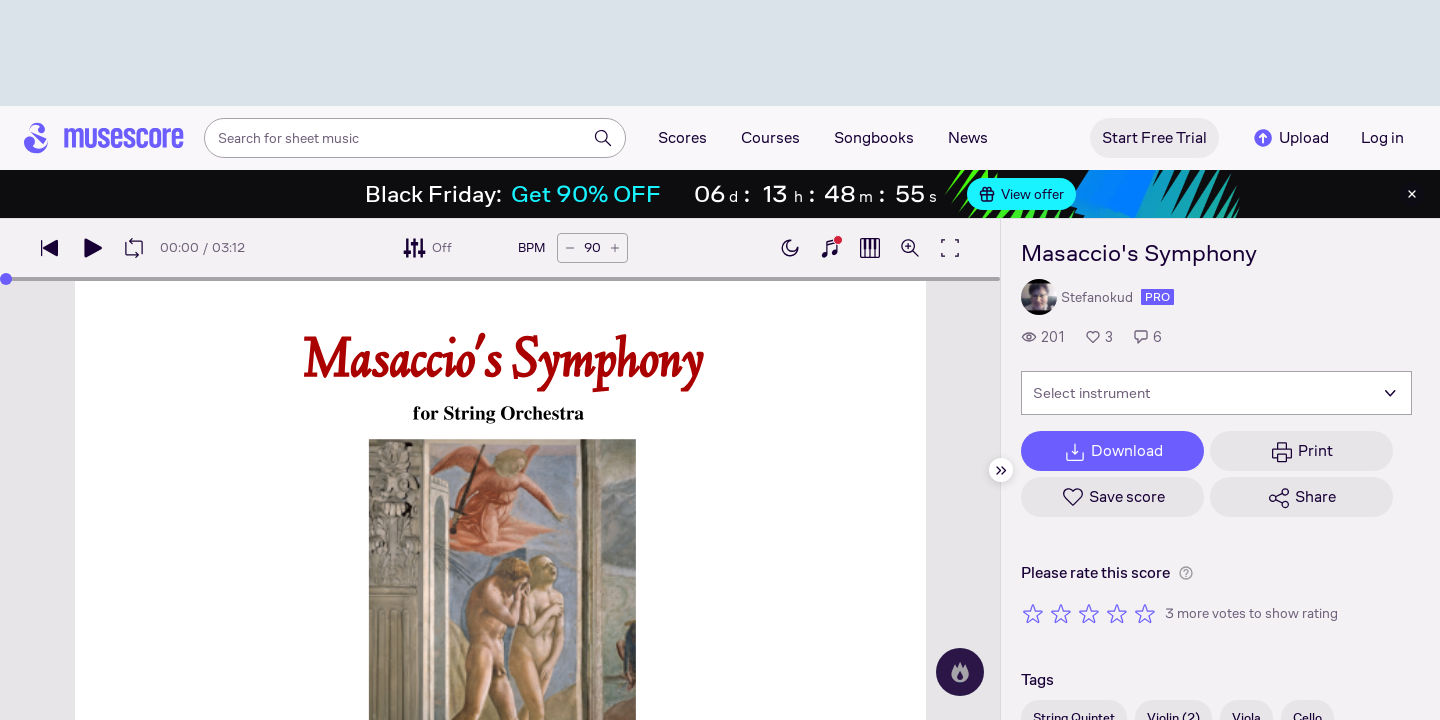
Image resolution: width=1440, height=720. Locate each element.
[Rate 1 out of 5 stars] (1033, 613)
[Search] (603, 138)
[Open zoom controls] (910, 248)
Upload (1290, 138)
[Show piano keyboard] (830, 248)
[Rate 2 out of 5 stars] (1061, 613)
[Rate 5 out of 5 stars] (1145, 613)
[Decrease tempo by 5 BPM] (570, 248)
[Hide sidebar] (1001, 470)
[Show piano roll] (870, 248)
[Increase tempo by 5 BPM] (615, 248)
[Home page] (104, 138)
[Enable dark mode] (790, 248)
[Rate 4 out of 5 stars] (1117, 613)
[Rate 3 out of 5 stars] (1089, 613)
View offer (1021, 194)
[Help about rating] (1186, 573)
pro (1157, 297)
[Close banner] (1412, 194)
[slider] (6, 279)
